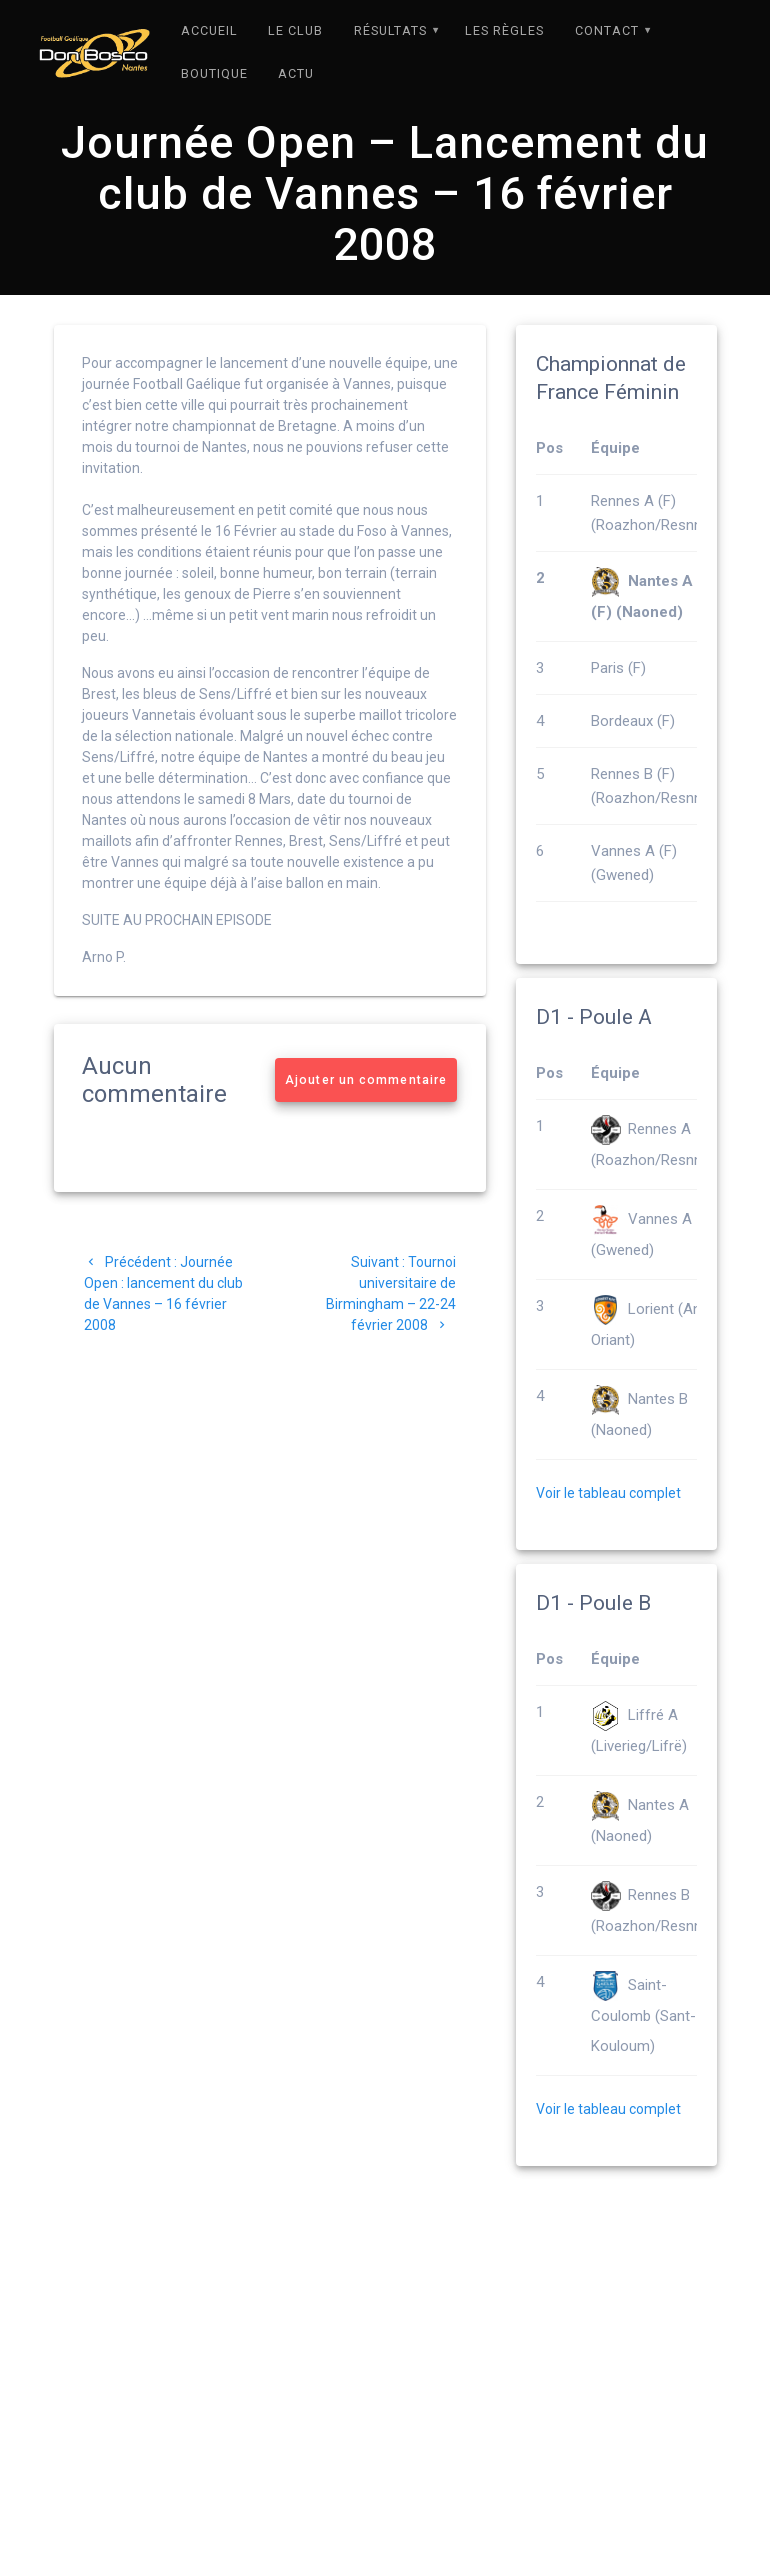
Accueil (209, 30)
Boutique (214, 73)
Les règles (504, 30)
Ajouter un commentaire (366, 1123)
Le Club (295, 30)
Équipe (615, 491)
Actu (296, 73)
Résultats (390, 30)
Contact (607, 30)
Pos (549, 491)
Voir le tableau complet (608, 1536)
